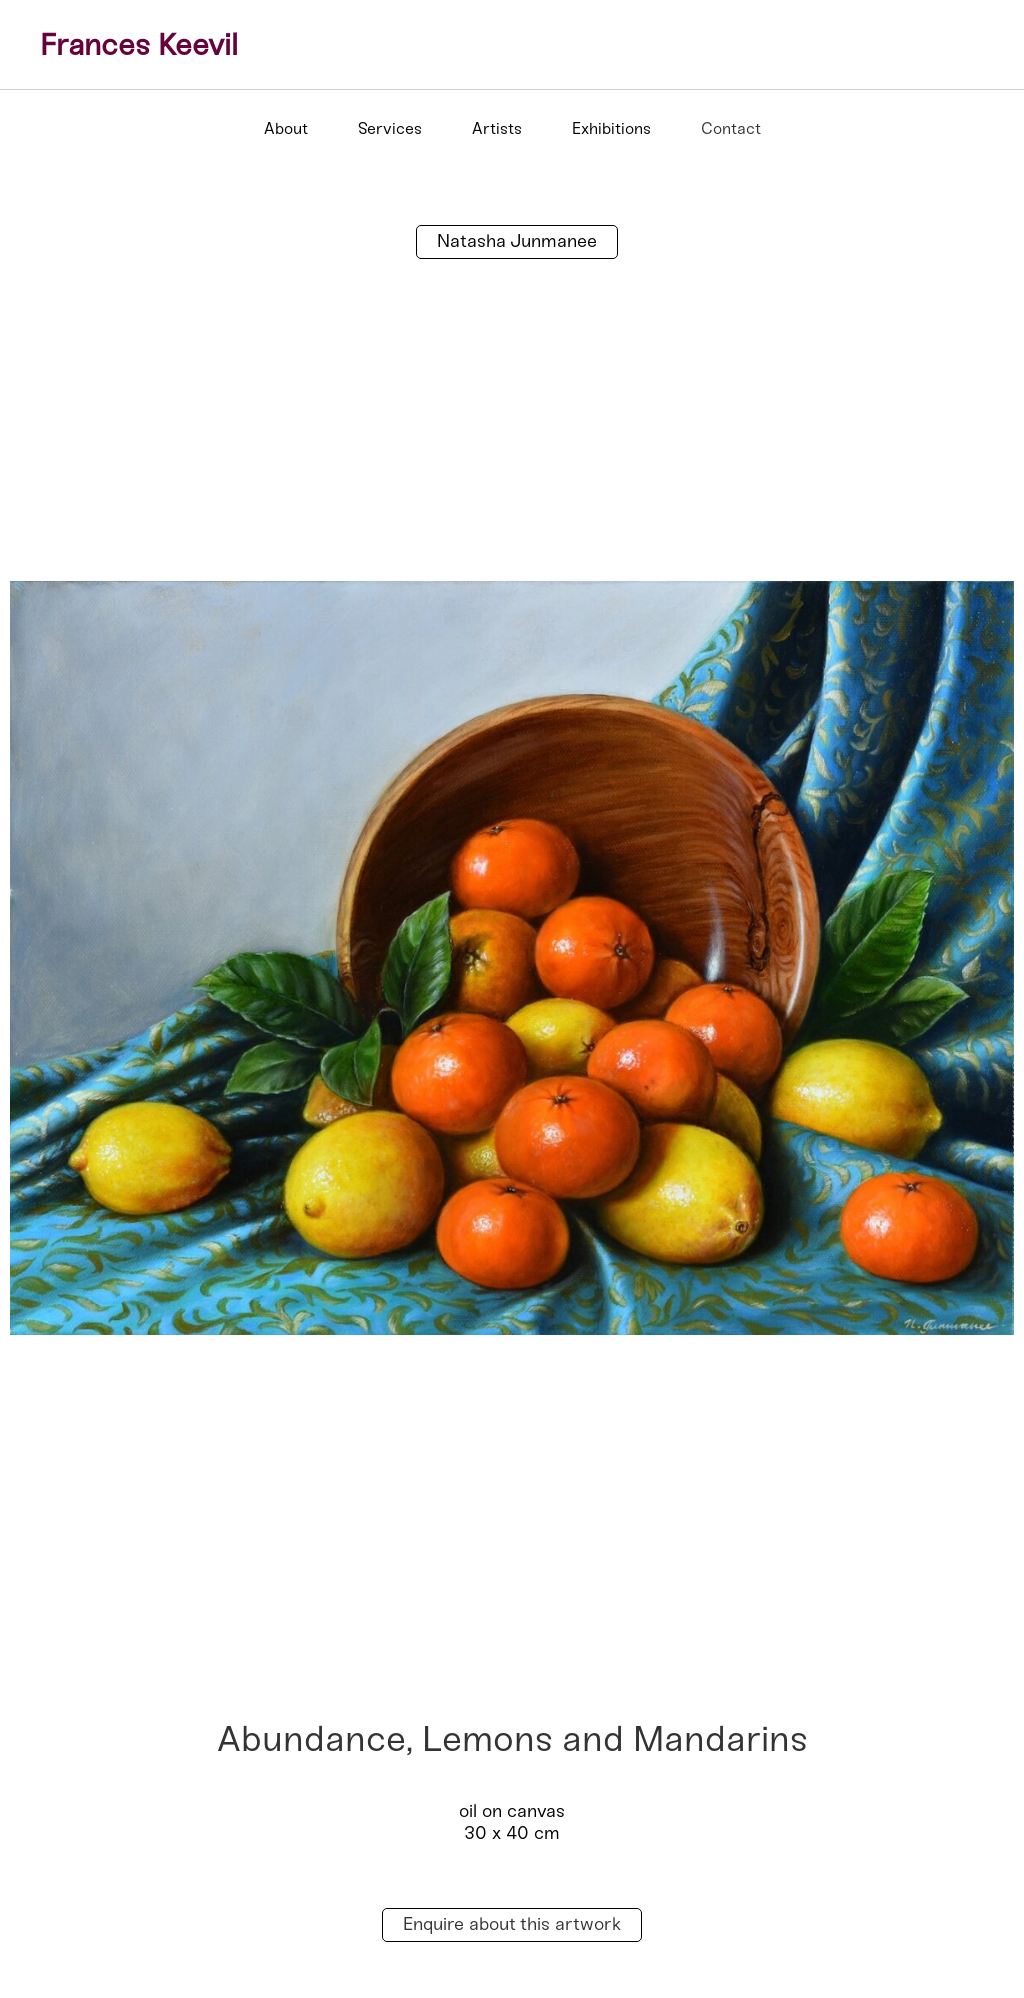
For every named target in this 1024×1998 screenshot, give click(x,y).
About (286, 128)
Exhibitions (611, 128)
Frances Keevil (139, 45)
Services (390, 128)
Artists (497, 128)
